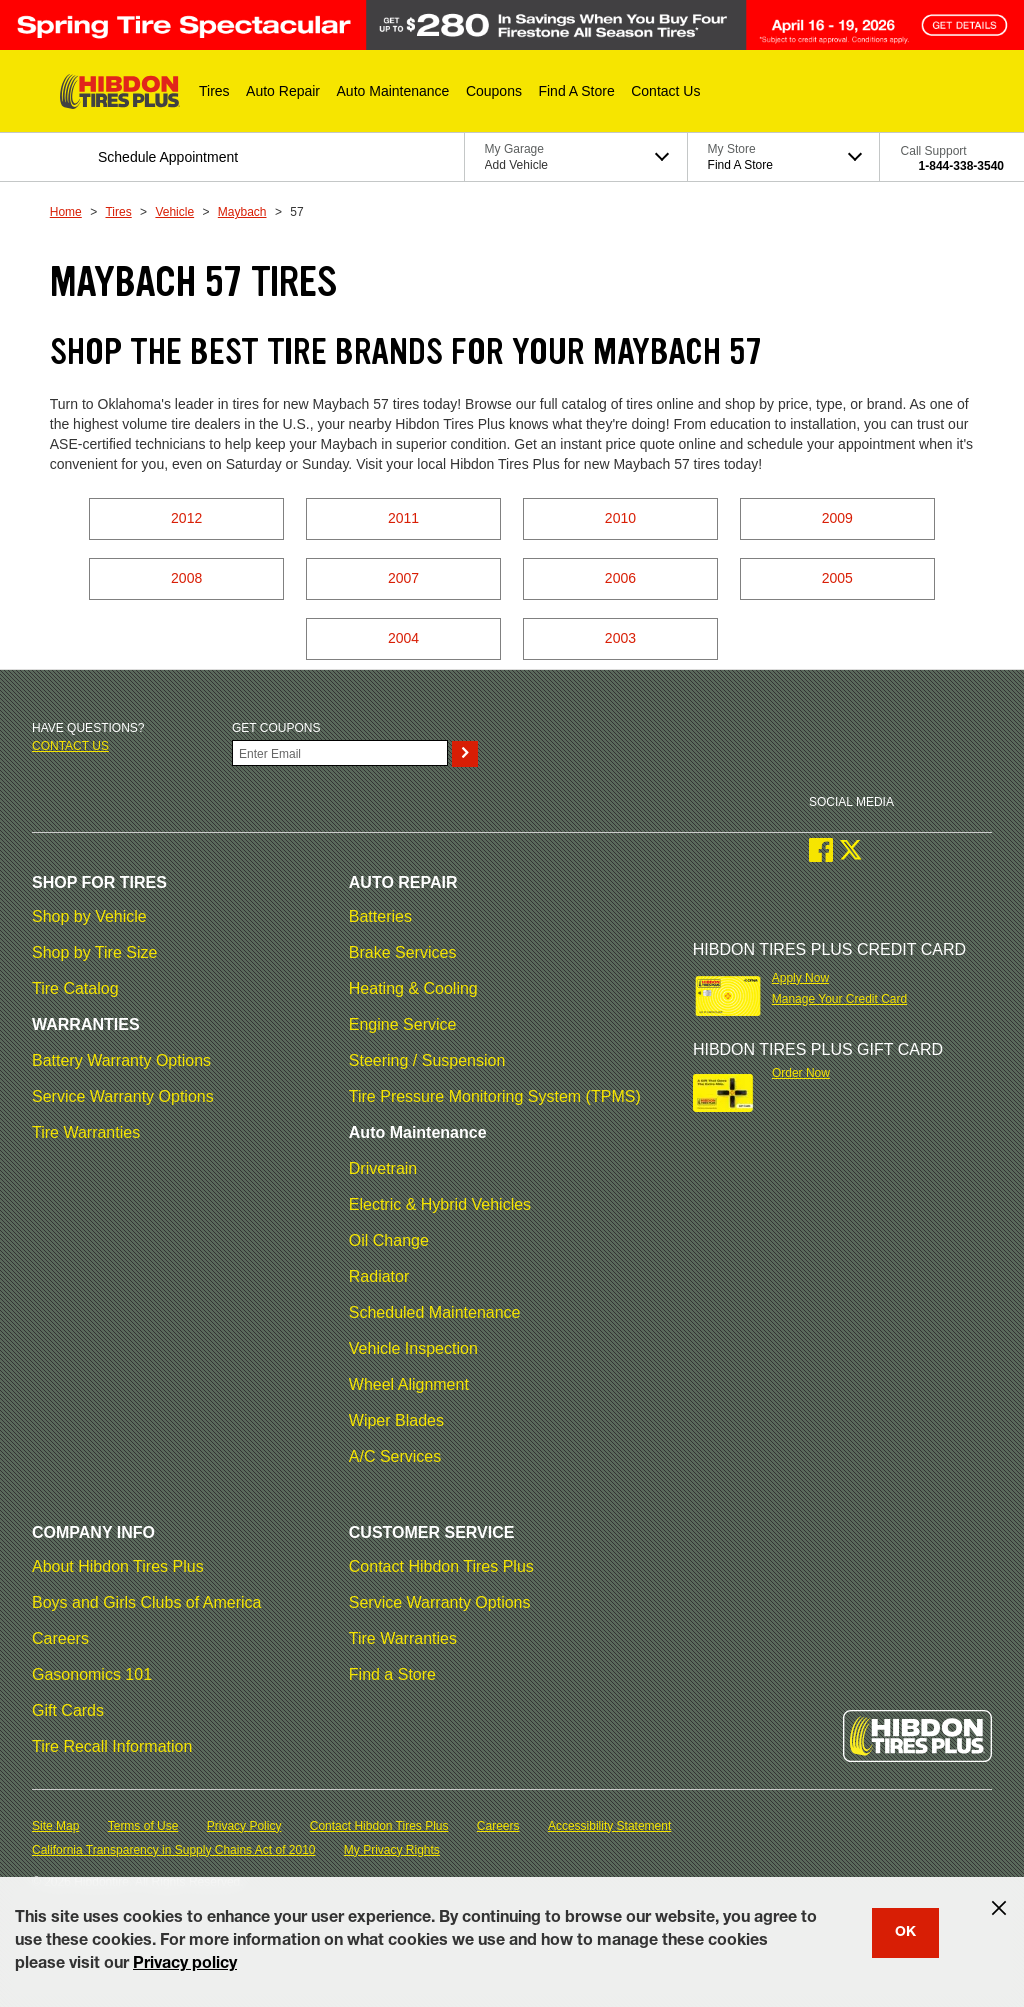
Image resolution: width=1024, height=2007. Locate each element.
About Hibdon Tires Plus (118, 1566)
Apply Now (800, 978)
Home (66, 212)
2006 (620, 578)
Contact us (70, 746)
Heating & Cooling (413, 988)
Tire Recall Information (112, 1746)
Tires (118, 212)
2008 (186, 578)
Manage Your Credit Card (839, 999)
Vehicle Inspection (413, 1348)
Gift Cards (68, 1710)
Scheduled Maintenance (435, 1312)
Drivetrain (383, 1168)
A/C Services (395, 1456)
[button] (214, 91)
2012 (186, 518)
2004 (403, 638)
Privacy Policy (244, 1826)
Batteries (380, 916)
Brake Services (403, 952)
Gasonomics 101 (92, 1674)
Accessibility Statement (609, 1826)
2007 (403, 578)
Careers (60, 1638)
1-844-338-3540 (961, 166)
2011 (403, 518)
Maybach (242, 212)
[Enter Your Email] (340, 753)
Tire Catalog (75, 988)
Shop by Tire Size (94, 952)
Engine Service (403, 1024)
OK (905, 1933)
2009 (837, 518)
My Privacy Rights (392, 1850)
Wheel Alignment (409, 1384)
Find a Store (392, 1674)
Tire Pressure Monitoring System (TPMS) (495, 1096)
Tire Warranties (86, 1132)
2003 (620, 638)
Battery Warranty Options (121, 1060)
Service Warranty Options (123, 1096)
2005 (837, 578)
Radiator (379, 1276)
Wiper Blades (396, 1420)
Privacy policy (185, 1965)
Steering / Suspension (427, 1060)
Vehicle (174, 212)
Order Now (801, 1073)
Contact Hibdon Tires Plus (441, 1566)
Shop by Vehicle (89, 916)
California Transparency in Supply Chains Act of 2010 (174, 1850)
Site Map (55, 1826)
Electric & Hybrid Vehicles (440, 1204)
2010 (620, 518)
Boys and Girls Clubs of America (146, 1602)
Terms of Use (143, 1826)
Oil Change (389, 1240)
